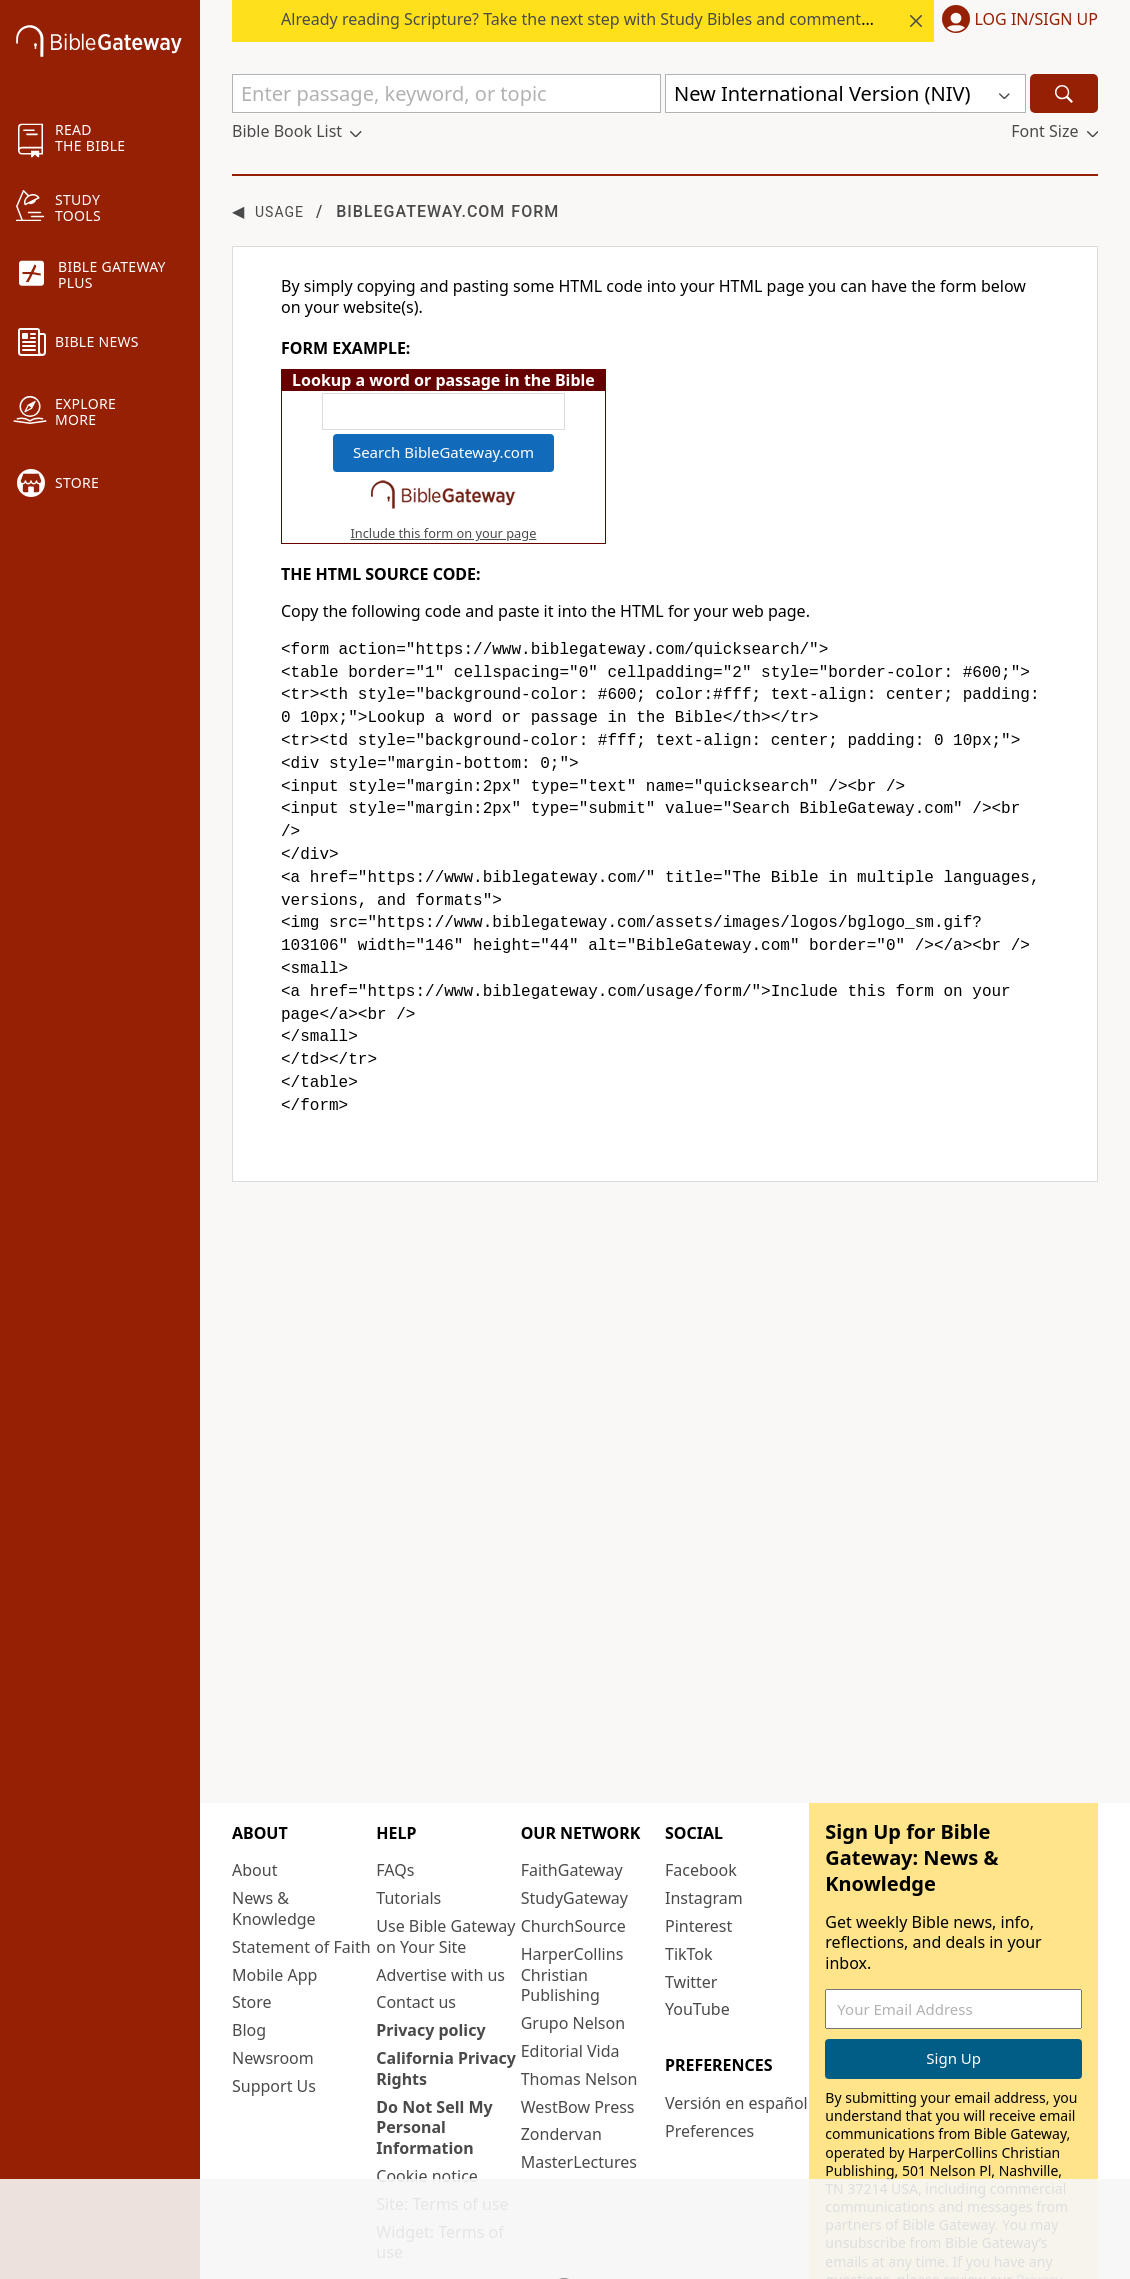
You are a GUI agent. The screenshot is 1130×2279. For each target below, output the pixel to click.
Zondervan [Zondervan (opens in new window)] (561, 2072)
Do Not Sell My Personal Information (434, 2065)
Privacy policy (430, 1967)
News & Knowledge (274, 1845)
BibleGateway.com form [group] (395, 211)
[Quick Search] (446, 93)
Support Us (274, 2023)
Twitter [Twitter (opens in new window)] (691, 1919)
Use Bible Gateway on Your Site (445, 1873)
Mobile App (274, 1912)
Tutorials (408, 1835)
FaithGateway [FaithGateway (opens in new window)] (572, 1808)
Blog (249, 1967)
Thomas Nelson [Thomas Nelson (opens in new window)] (579, 2016)
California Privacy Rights (446, 2005)
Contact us (416, 1940)
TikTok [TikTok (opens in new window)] (689, 1891)
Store (252, 1940)
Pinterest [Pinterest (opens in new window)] (698, 1863)
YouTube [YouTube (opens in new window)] (697, 1947)
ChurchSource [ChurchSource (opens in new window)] (573, 1863)
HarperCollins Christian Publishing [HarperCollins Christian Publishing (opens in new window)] (572, 1912)
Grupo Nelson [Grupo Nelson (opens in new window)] (573, 1960)
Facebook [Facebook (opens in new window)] (701, 1808)
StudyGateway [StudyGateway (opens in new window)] (574, 1835)
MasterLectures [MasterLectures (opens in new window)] (579, 2099)
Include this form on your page (443, 533)
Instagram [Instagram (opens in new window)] (704, 1835)
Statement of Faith (301, 1884)
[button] (1016, 21)
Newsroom (273, 1995)
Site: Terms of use (442, 2141)
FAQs (395, 1808)
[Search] (1064, 93)
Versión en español (736, 2040)
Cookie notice (427, 2113)
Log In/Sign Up (1036, 20)
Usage (279, 212)
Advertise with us (440, 1912)
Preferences (709, 2068)
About (254, 1808)
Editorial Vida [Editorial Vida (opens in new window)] (570, 1988)
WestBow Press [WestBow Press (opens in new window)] (578, 2044)
